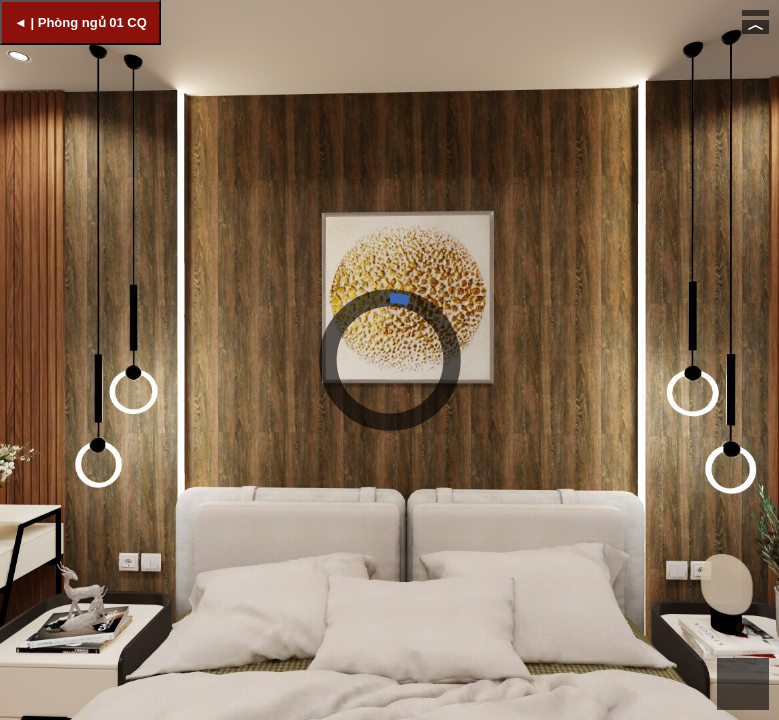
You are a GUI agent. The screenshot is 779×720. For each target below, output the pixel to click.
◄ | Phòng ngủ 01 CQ (80, 22)
